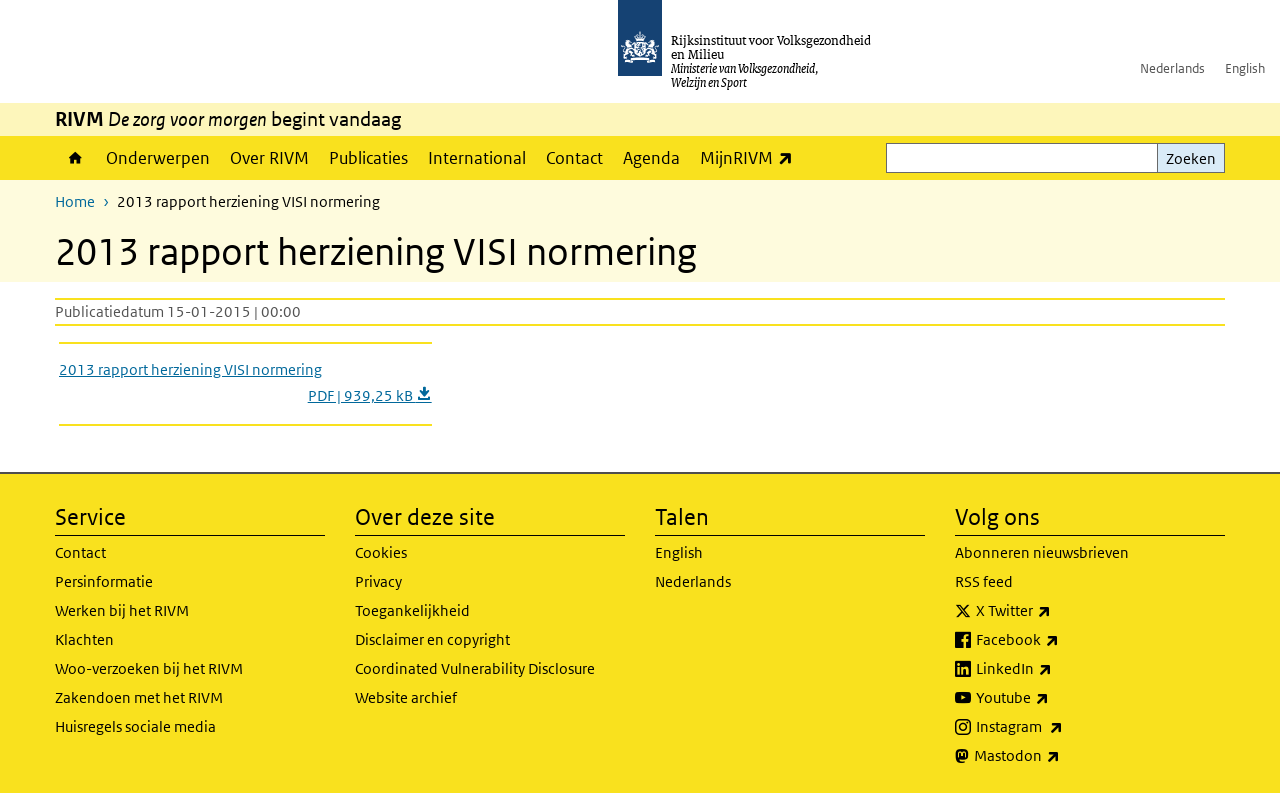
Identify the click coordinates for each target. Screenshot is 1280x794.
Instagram (1063, 727)
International (477, 158)
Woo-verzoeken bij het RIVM (149, 668)
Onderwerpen (158, 158)
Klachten (84, 639)
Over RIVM (269, 158)
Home (75, 158)
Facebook (1061, 640)
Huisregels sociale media (135, 726)
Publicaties (368, 158)
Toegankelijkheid (412, 610)
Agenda (651, 158)
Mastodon (1061, 756)
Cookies (381, 552)
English (1245, 68)
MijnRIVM (751, 157)
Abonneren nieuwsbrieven (1042, 552)
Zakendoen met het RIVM (139, 697)
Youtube (1056, 698)
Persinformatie (104, 581)
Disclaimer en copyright (432, 639)
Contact (574, 158)
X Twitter (1057, 611)
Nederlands (1172, 68)
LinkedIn (1058, 669)
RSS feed (984, 581)
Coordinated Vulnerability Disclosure (475, 668)
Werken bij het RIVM (122, 610)
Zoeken (1191, 158)
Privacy (378, 581)
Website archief (406, 697)
